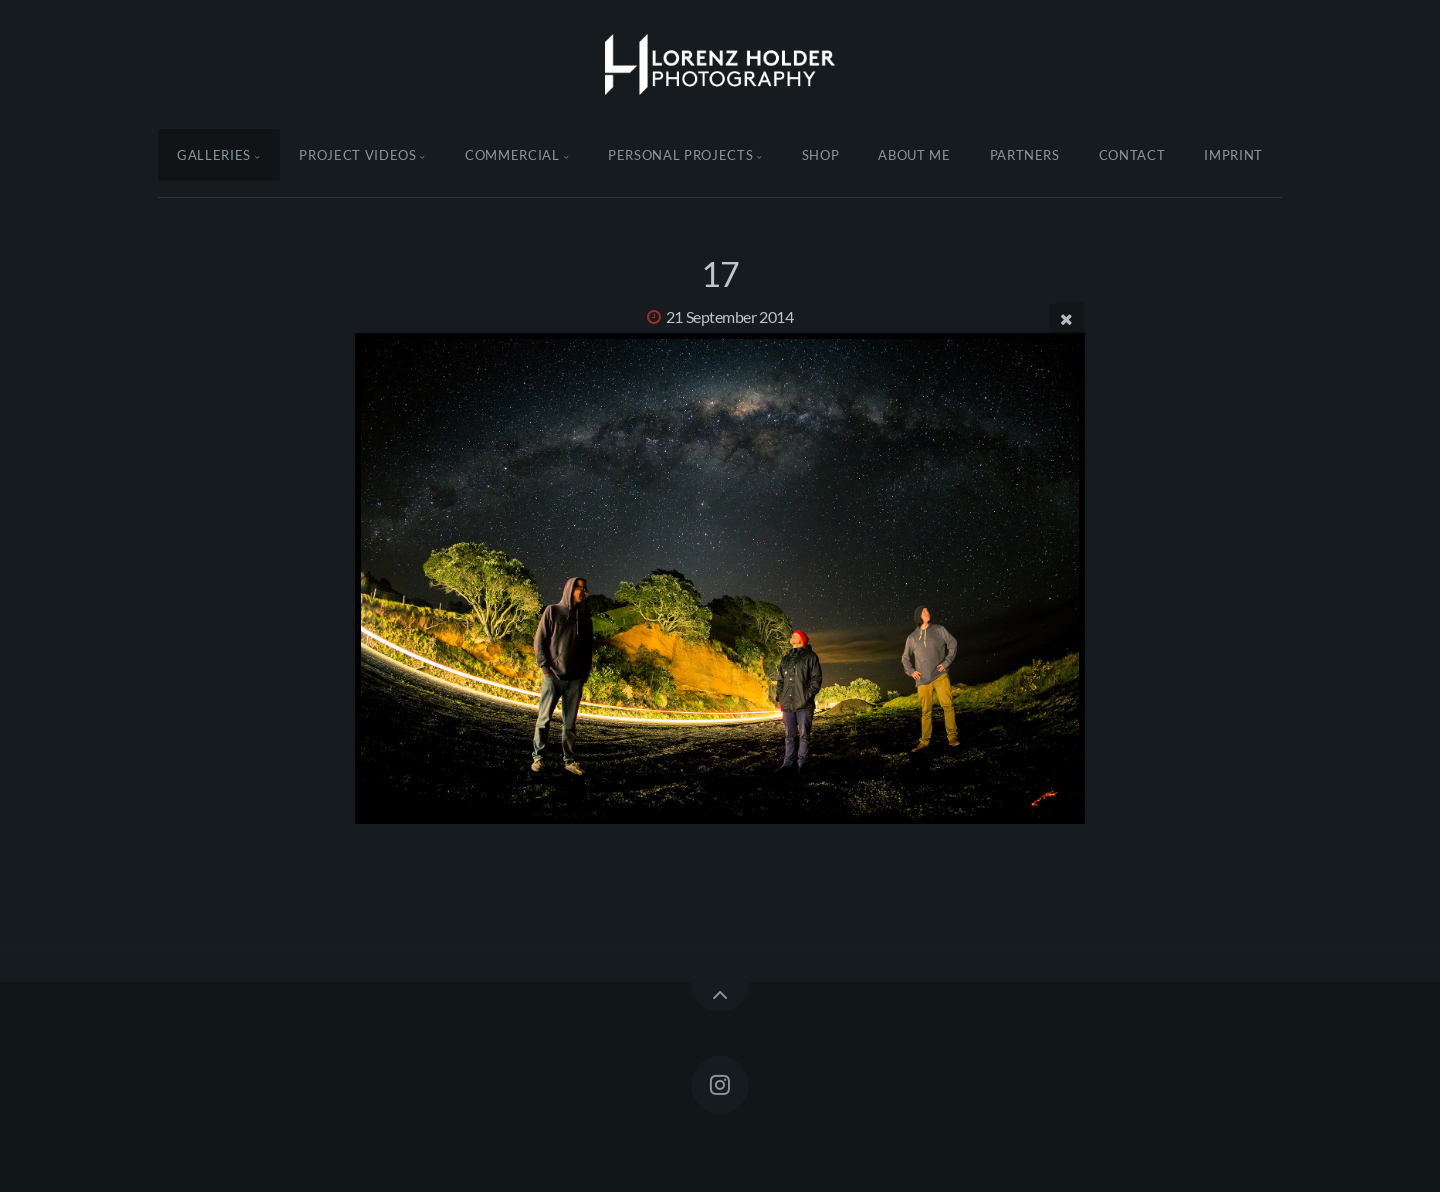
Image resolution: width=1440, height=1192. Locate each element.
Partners (1025, 155)
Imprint (1233, 155)
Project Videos (357, 155)
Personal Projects (680, 155)
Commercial (512, 155)
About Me (914, 155)
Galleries (214, 155)
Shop (821, 155)
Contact (1132, 155)
